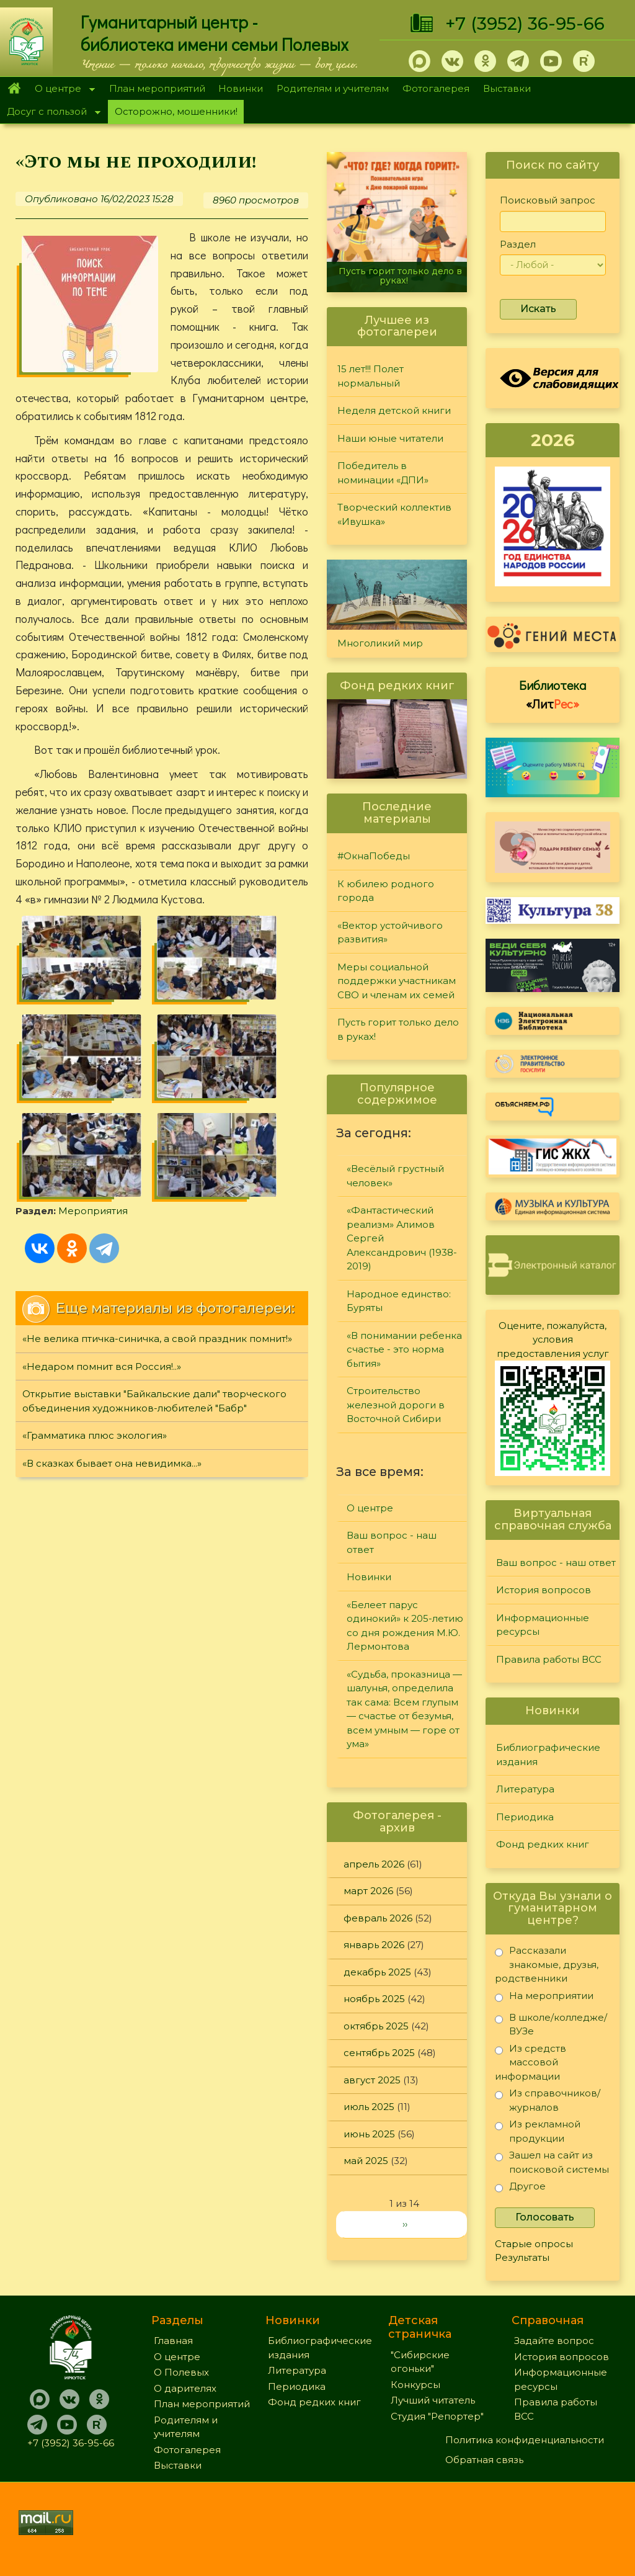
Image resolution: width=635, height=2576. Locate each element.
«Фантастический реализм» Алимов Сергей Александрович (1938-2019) (402, 1238)
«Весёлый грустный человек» (395, 1176)
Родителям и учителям (333, 88)
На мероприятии (544, 1998)
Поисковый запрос (547, 200)
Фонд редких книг (542, 1844)
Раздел (518, 244)
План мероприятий (157, 88)
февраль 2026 (378, 1918)
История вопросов (543, 1590)
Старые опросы (534, 2244)
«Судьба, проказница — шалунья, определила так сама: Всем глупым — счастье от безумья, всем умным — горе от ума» (404, 1709)
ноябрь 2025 (374, 1999)
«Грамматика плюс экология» (94, 1350)
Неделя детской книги (394, 410)
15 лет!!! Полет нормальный (370, 376)
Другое (520, 2189)
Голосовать (544, 2217)
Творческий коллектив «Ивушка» (394, 514)
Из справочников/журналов (547, 2099)
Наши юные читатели (390, 438)
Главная (14, 89)
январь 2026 (374, 1945)
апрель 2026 (374, 1864)
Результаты (522, 2257)
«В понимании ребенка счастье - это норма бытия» (404, 1349)
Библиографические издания (548, 1755)
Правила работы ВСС (549, 1659)
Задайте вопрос (554, 2340)
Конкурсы (415, 2384)
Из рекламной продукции (537, 2131)
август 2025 (372, 2080)
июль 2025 (369, 2107)
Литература (525, 1789)
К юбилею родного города (385, 891)
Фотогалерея (435, 88)
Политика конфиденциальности (524, 2440)
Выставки (507, 88)
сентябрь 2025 (379, 2053)
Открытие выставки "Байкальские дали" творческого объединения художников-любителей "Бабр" (154, 1316)
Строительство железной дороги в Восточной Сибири (396, 1404)
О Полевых (181, 2372)
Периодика (525, 1817)
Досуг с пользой (50, 112)
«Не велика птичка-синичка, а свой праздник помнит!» (157, 1253)
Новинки (240, 88)
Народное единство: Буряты (399, 1301)
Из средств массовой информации (530, 2062)
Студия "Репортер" (437, 2416)
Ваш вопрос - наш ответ (392, 1542)
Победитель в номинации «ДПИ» (383, 473)
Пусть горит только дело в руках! (400, 276)
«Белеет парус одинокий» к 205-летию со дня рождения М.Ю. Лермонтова (405, 1626)
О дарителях (185, 2388)
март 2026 (368, 1891)
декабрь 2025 (377, 1972)
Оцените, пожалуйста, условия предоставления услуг (553, 1339)
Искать (538, 309)
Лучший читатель (433, 2400)
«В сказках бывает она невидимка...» (112, 1378)
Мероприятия (251, 1079)
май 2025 (366, 2161)
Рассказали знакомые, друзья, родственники (546, 1964)
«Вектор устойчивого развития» (390, 932)
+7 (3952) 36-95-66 (525, 23)
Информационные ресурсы (542, 1625)
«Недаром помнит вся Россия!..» (101, 1281)
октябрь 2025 (376, 2026)
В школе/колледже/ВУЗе (551, 2024)
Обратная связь (484, 2460)
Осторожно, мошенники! (176, 111)
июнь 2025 (369, 2134)
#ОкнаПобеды (373, 856)
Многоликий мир (380, 643)
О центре (61, 90)
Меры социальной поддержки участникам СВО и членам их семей (396, 981)
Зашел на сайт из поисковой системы (552, 2162)
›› (404, 2224)
